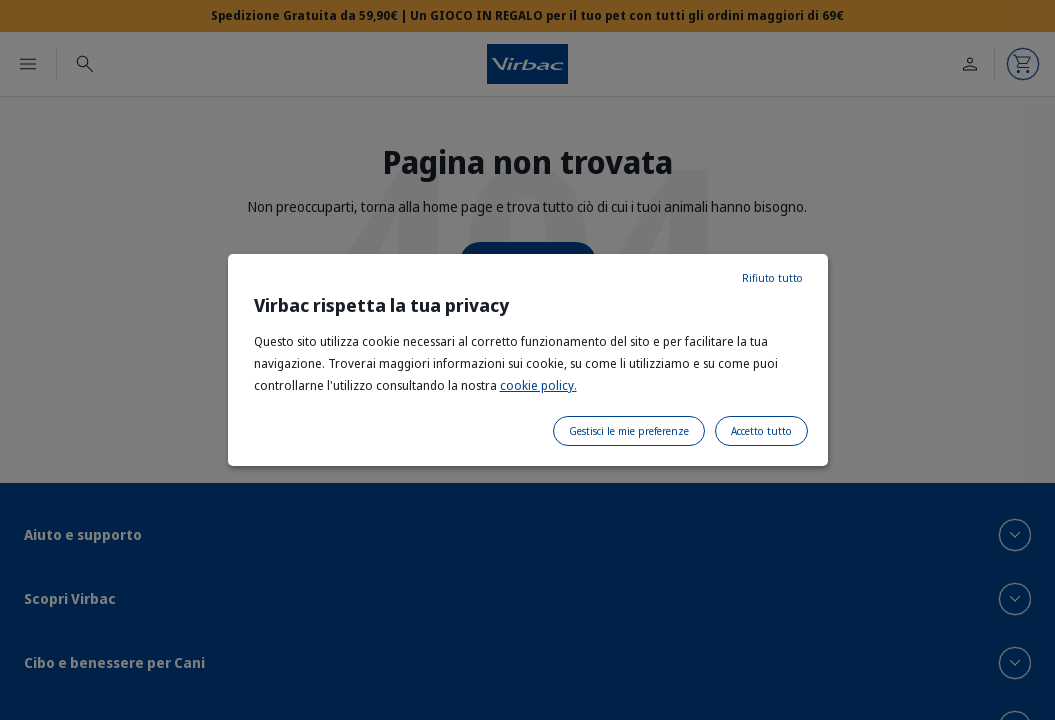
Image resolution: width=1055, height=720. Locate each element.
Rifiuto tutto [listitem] (772, 278)
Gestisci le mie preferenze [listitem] (629, 431)
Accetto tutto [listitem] (761, 431)
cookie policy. (538, 385)
